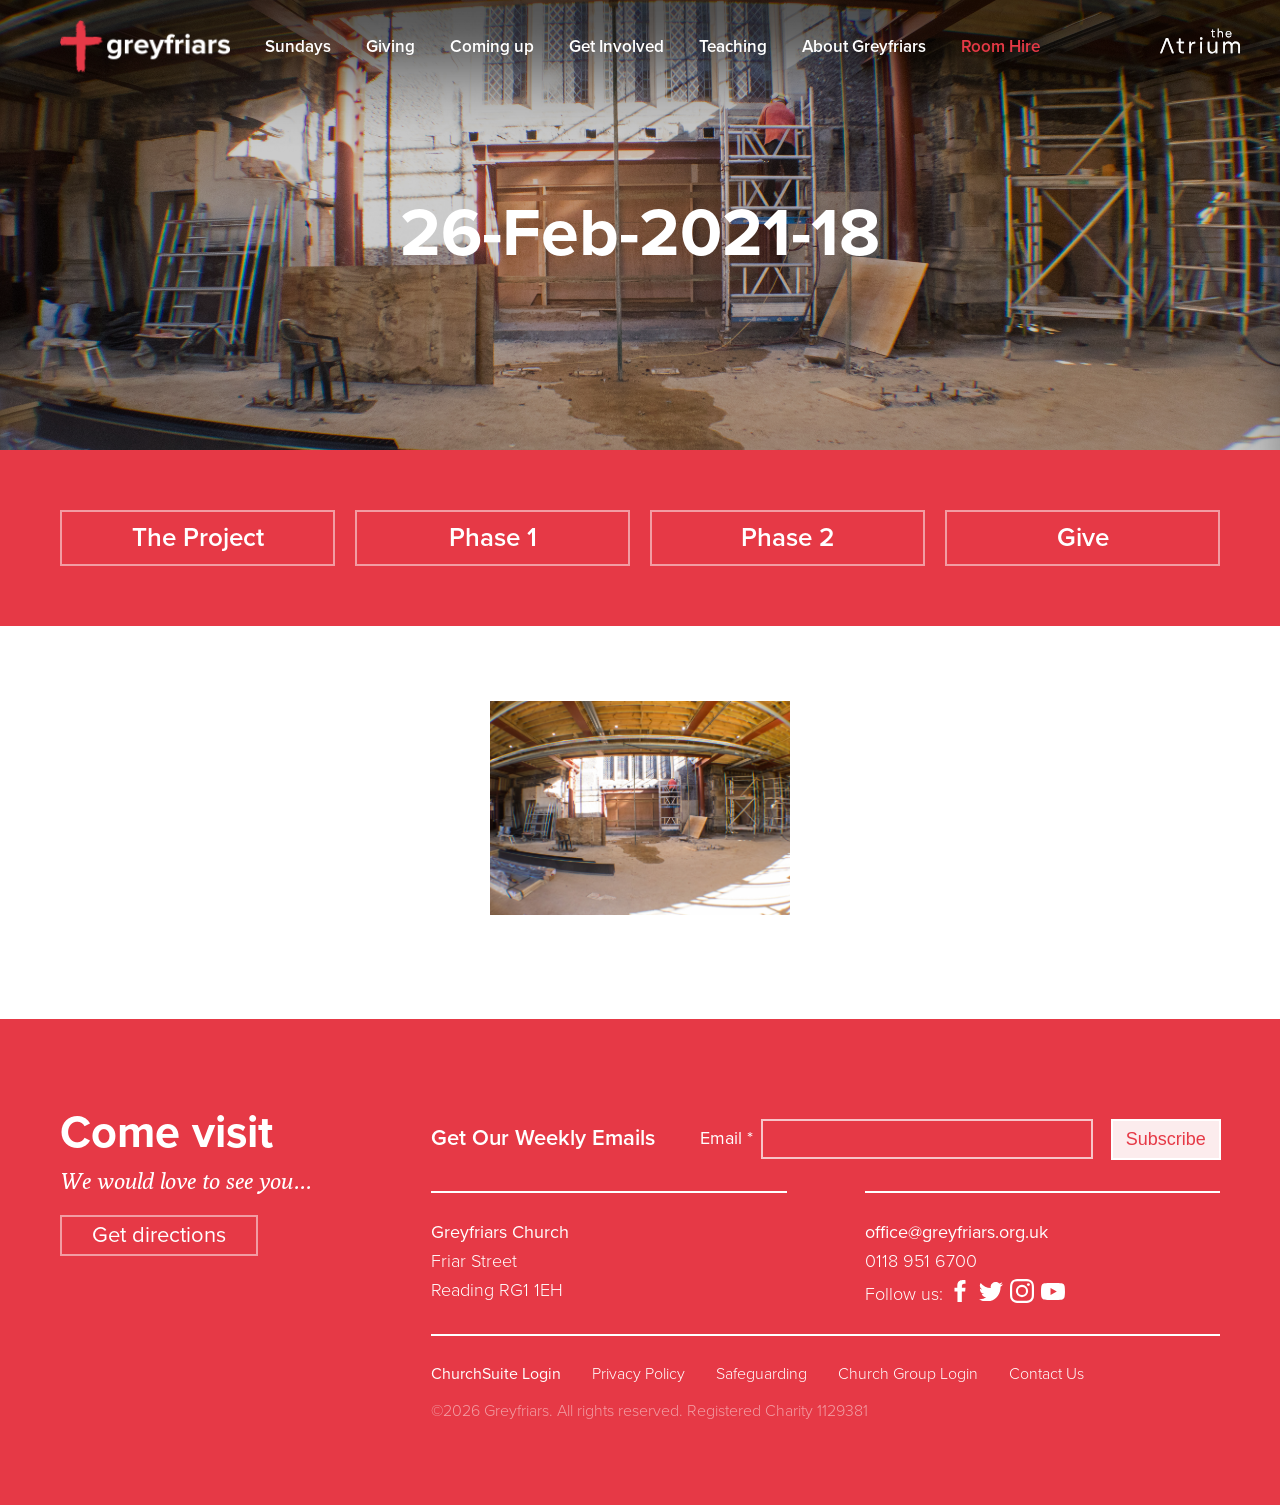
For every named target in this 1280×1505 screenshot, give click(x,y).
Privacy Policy (638, 1374)
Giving (390, 46)
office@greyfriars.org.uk (956, 1232)
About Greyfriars (864, 46)
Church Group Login (908, 1374)
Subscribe (1166, 1139)
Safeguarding (761, 1374)
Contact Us (1046, 1374)
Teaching (733, 46)
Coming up (492, 46)
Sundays (298, 46)
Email (726, 1138)
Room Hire (1000, 46)
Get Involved (616, 46)
